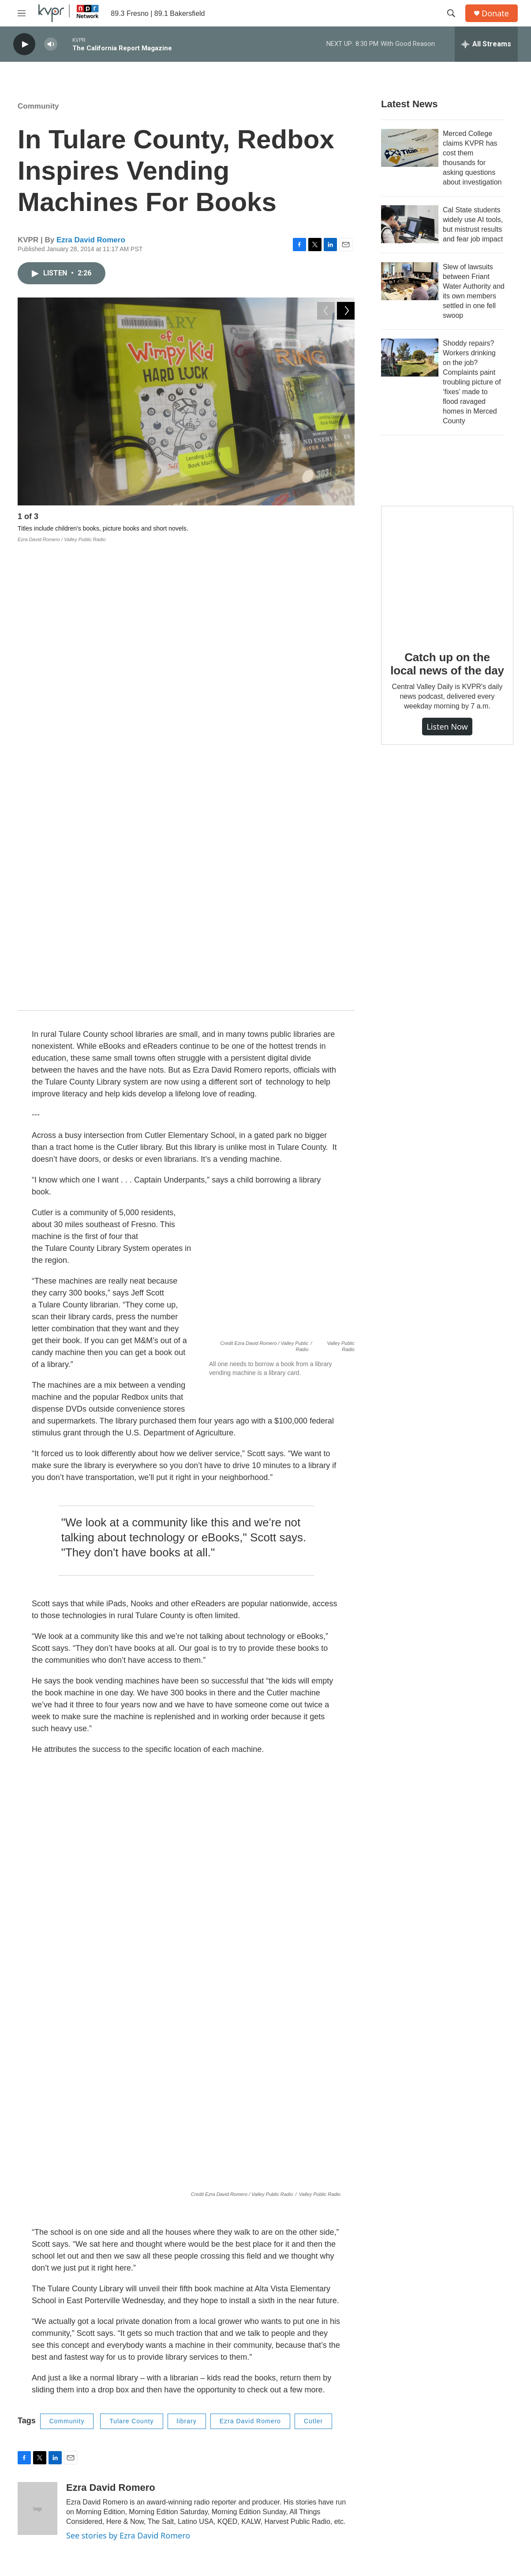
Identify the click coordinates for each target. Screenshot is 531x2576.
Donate (495, 13)
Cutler (313, 1957)
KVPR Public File (432, 2449)
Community (38, 106)
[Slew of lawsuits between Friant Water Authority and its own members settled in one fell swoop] (409, 281)
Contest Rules (428, 2469)
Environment (164, 2272)
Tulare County (131, 1957)
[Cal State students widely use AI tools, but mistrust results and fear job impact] (409, 224)
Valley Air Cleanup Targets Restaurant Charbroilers (306, 2285)
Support (307, 2449)
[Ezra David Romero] (37, 2045)
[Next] (346, 518)
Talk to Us (309, 2429)
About (192, 2410)
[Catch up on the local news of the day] (447, 572)
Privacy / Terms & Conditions (335, 2469)
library (187, 1957)
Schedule (196, 2449)
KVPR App (198, 2469)
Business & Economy (177, 2157)
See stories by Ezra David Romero (128, 2072)
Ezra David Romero (90, 240)
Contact (307, 2410)
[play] (24, 44)
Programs (197, 2429)
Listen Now (447, 726)
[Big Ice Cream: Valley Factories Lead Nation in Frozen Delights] (77, 2187)
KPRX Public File (432, 2429)
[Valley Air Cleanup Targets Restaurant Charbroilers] (77, 2302)
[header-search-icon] (451, 13)
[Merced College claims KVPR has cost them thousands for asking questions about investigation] (409, 148)
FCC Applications (432, 2410)
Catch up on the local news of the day (447, 664)
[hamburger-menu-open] (21, 13)
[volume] (50, 44)
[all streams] (486, 44)
